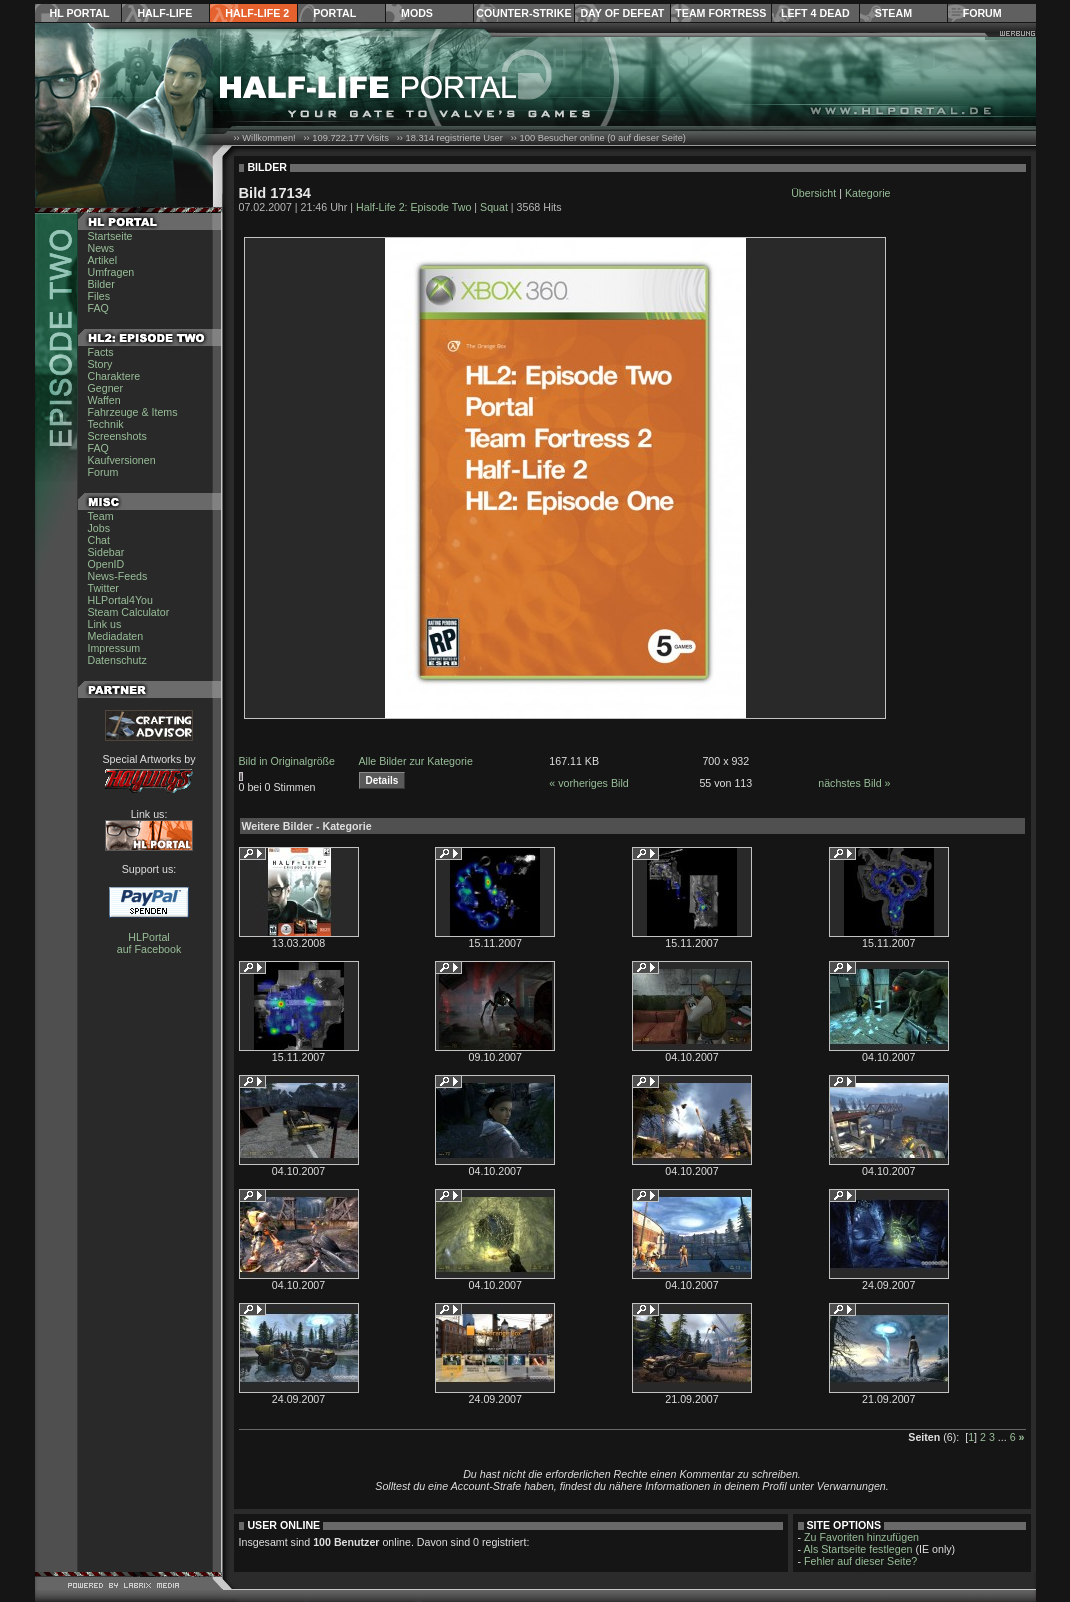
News (101, 248)
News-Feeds (118, 576)
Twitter (103, 588)
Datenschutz (117, 660)
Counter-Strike (523, 13)
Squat (494, 207)
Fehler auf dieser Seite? (860, 1561)
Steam (893, 13)
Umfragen (111, 272)
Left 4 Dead (815, 13)
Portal (334, 13)
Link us (105, 624)
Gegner (106, 388)
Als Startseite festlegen (858, 1549)
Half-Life (164, 13)
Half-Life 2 (257, 13)
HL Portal (80, 13)
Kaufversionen (122, 460)
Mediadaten (116, 636)
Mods (417, 13)
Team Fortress (720, 13)
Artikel (103, 260)
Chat (99, 540)
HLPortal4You (120, 600)
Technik (106, 424)
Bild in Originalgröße (287, 761)
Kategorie (868, 193)
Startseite (110, 236)
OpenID (106, 564)
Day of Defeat (622, 13)
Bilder (101, 284)
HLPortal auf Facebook (149, 943)
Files (99, 296)
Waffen (104, 400)
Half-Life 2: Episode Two (413, 207)
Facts (101, 352)
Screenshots (117, 436)
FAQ (98, 308)
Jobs (99, 528)
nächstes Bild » (854, 783)
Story (100, 364)
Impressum (114, 648)
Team (101, 516)
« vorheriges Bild (588, 783)
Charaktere (114, 376)
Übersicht (813, 193)
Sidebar (106, 552)
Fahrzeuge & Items (133, 412)
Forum (982, 13)
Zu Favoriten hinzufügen (861, 1537)
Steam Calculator (129, 612)
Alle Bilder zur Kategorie (416, 761)
